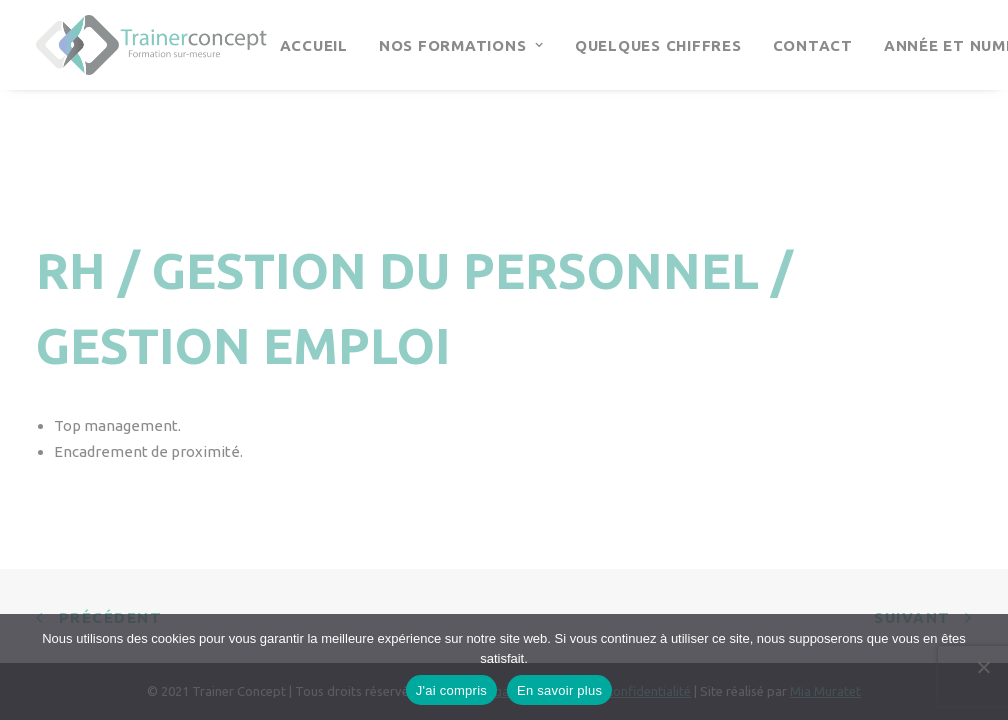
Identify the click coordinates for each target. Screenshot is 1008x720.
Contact (813, 45)
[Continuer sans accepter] (983, 667)
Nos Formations (461, 45)
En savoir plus (559, 690)
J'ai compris (451, 690)
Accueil (314, 45)
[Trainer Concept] (151, 45)
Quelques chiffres (658, 45)
